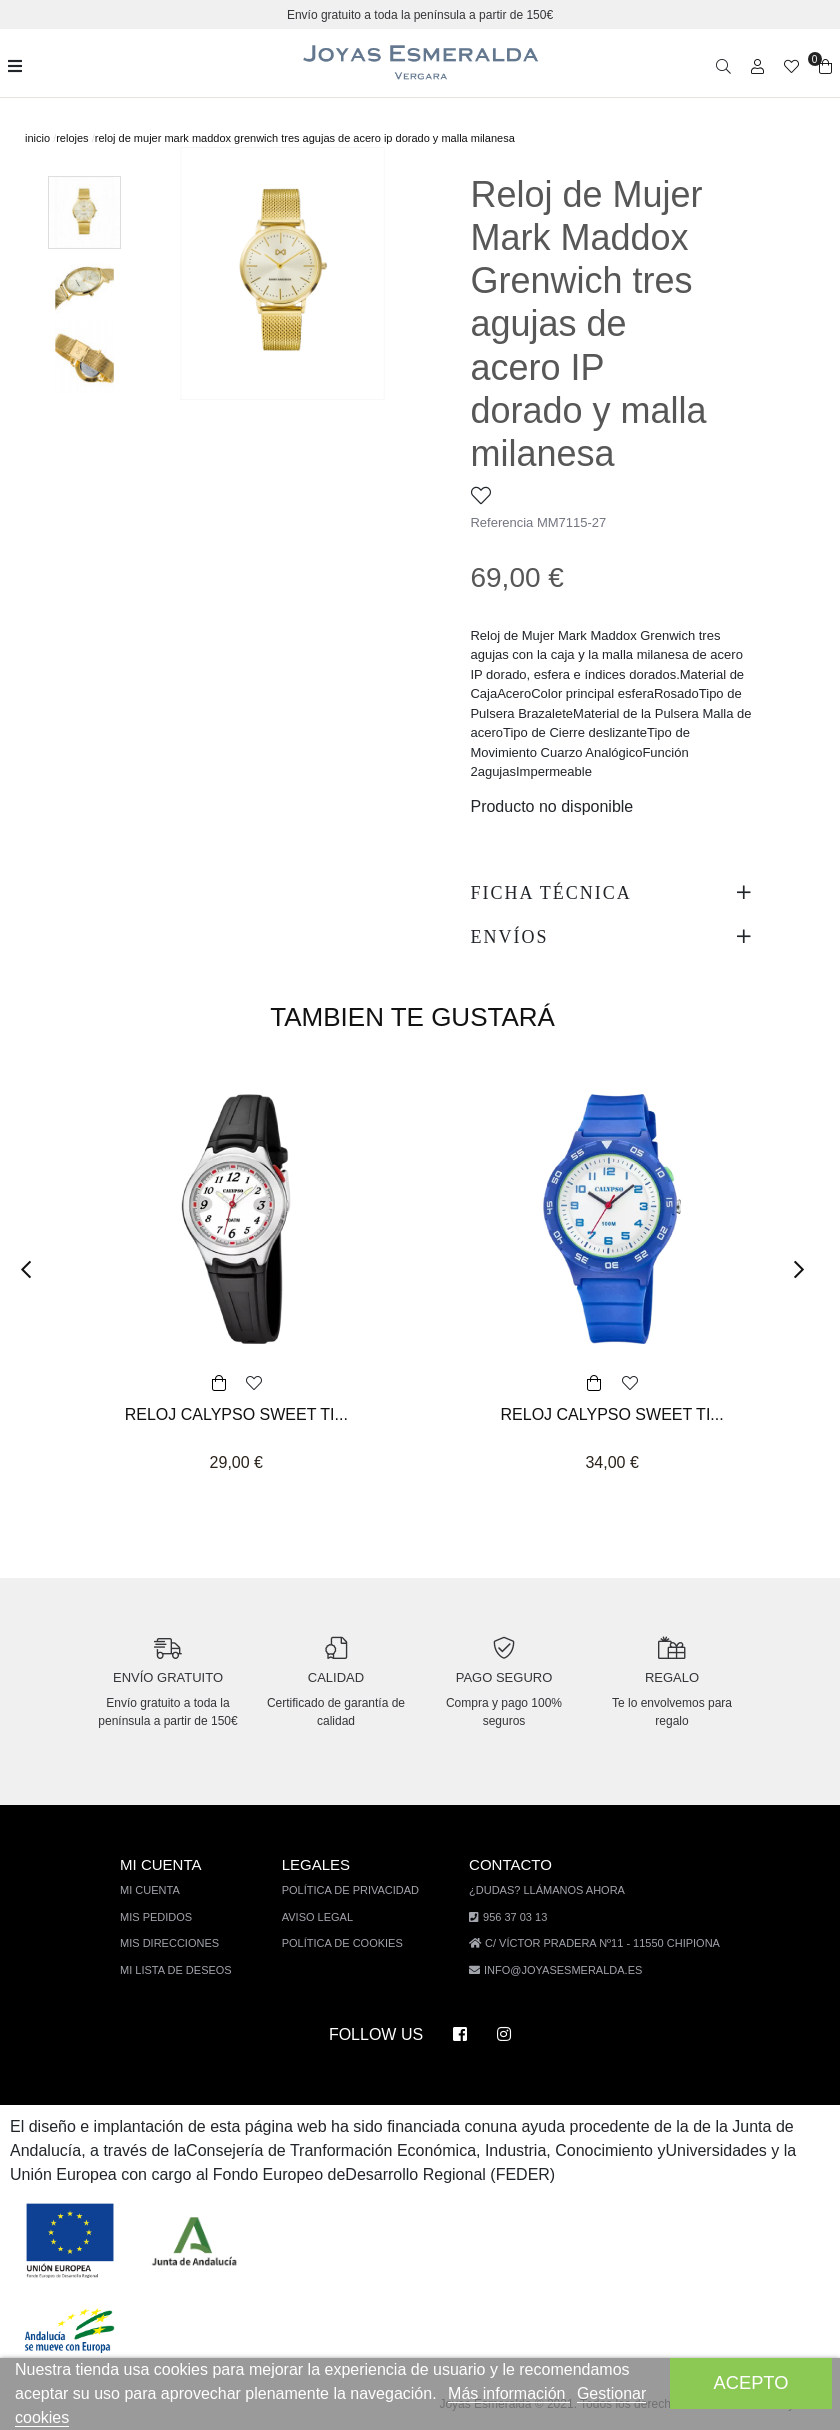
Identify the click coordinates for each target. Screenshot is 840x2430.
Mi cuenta (164, 1889)
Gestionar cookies (87, 2417)
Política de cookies (349, 1942)
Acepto (750, 2382)
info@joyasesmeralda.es (562, 1969)
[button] (32, 1269)
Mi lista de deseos (187, 1969)
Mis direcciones (181, 1942)
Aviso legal (325, 1916)
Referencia (502, 522)
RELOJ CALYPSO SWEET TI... (236, 1414)
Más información (522, 2393)
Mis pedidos (168, 1916)
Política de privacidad (357, 1889)
